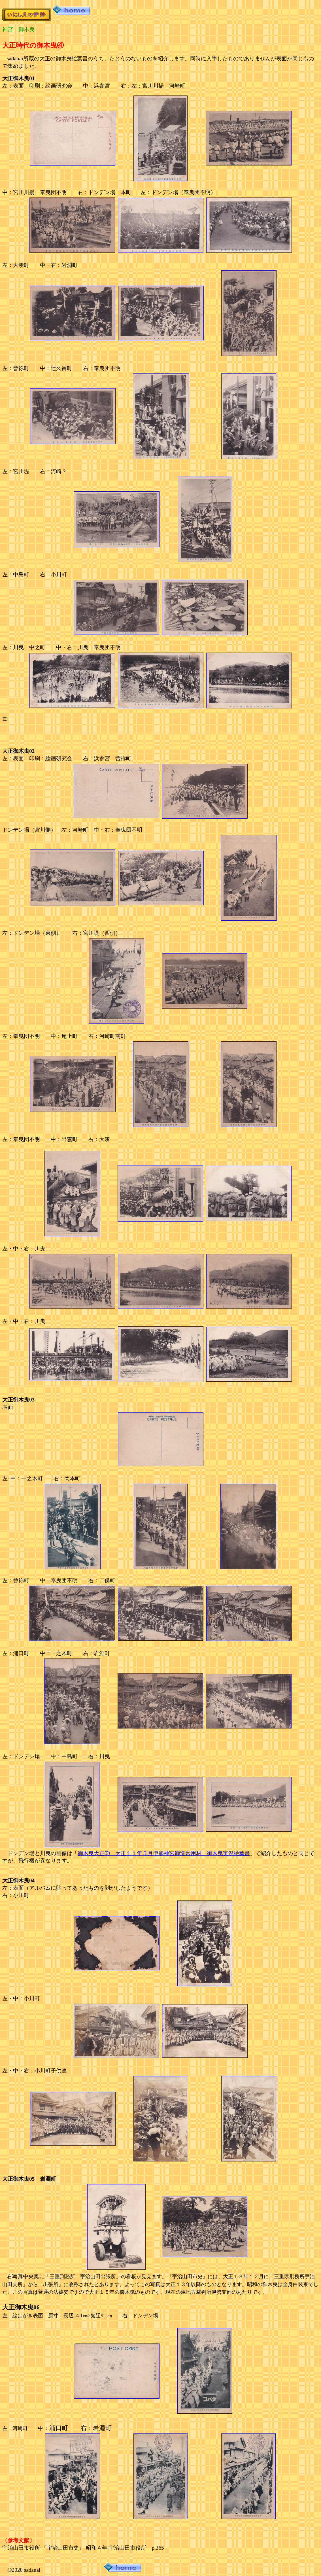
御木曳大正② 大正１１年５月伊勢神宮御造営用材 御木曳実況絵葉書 (164, 1853)
